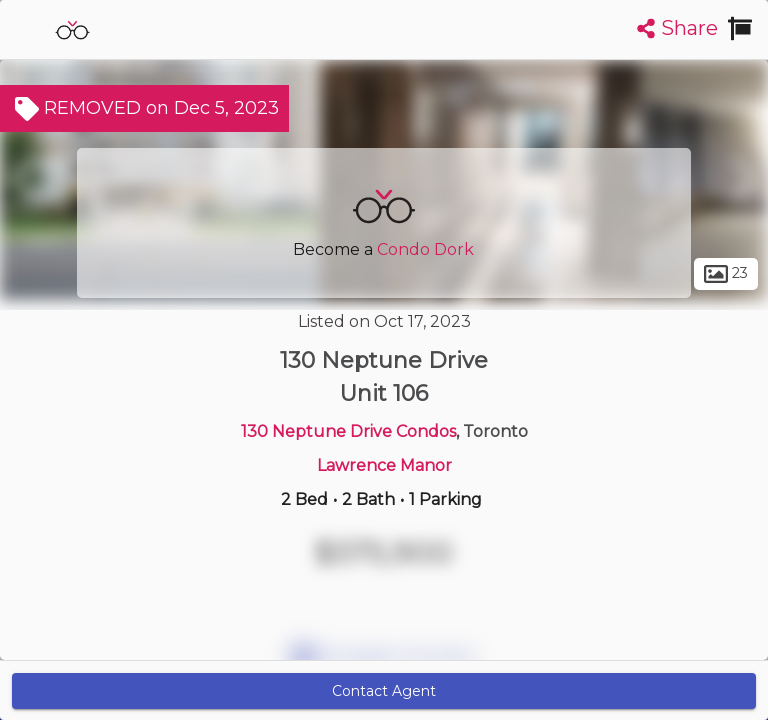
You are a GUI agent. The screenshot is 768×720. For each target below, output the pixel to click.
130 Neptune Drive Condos (348, 431)
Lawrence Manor (384, 465)
